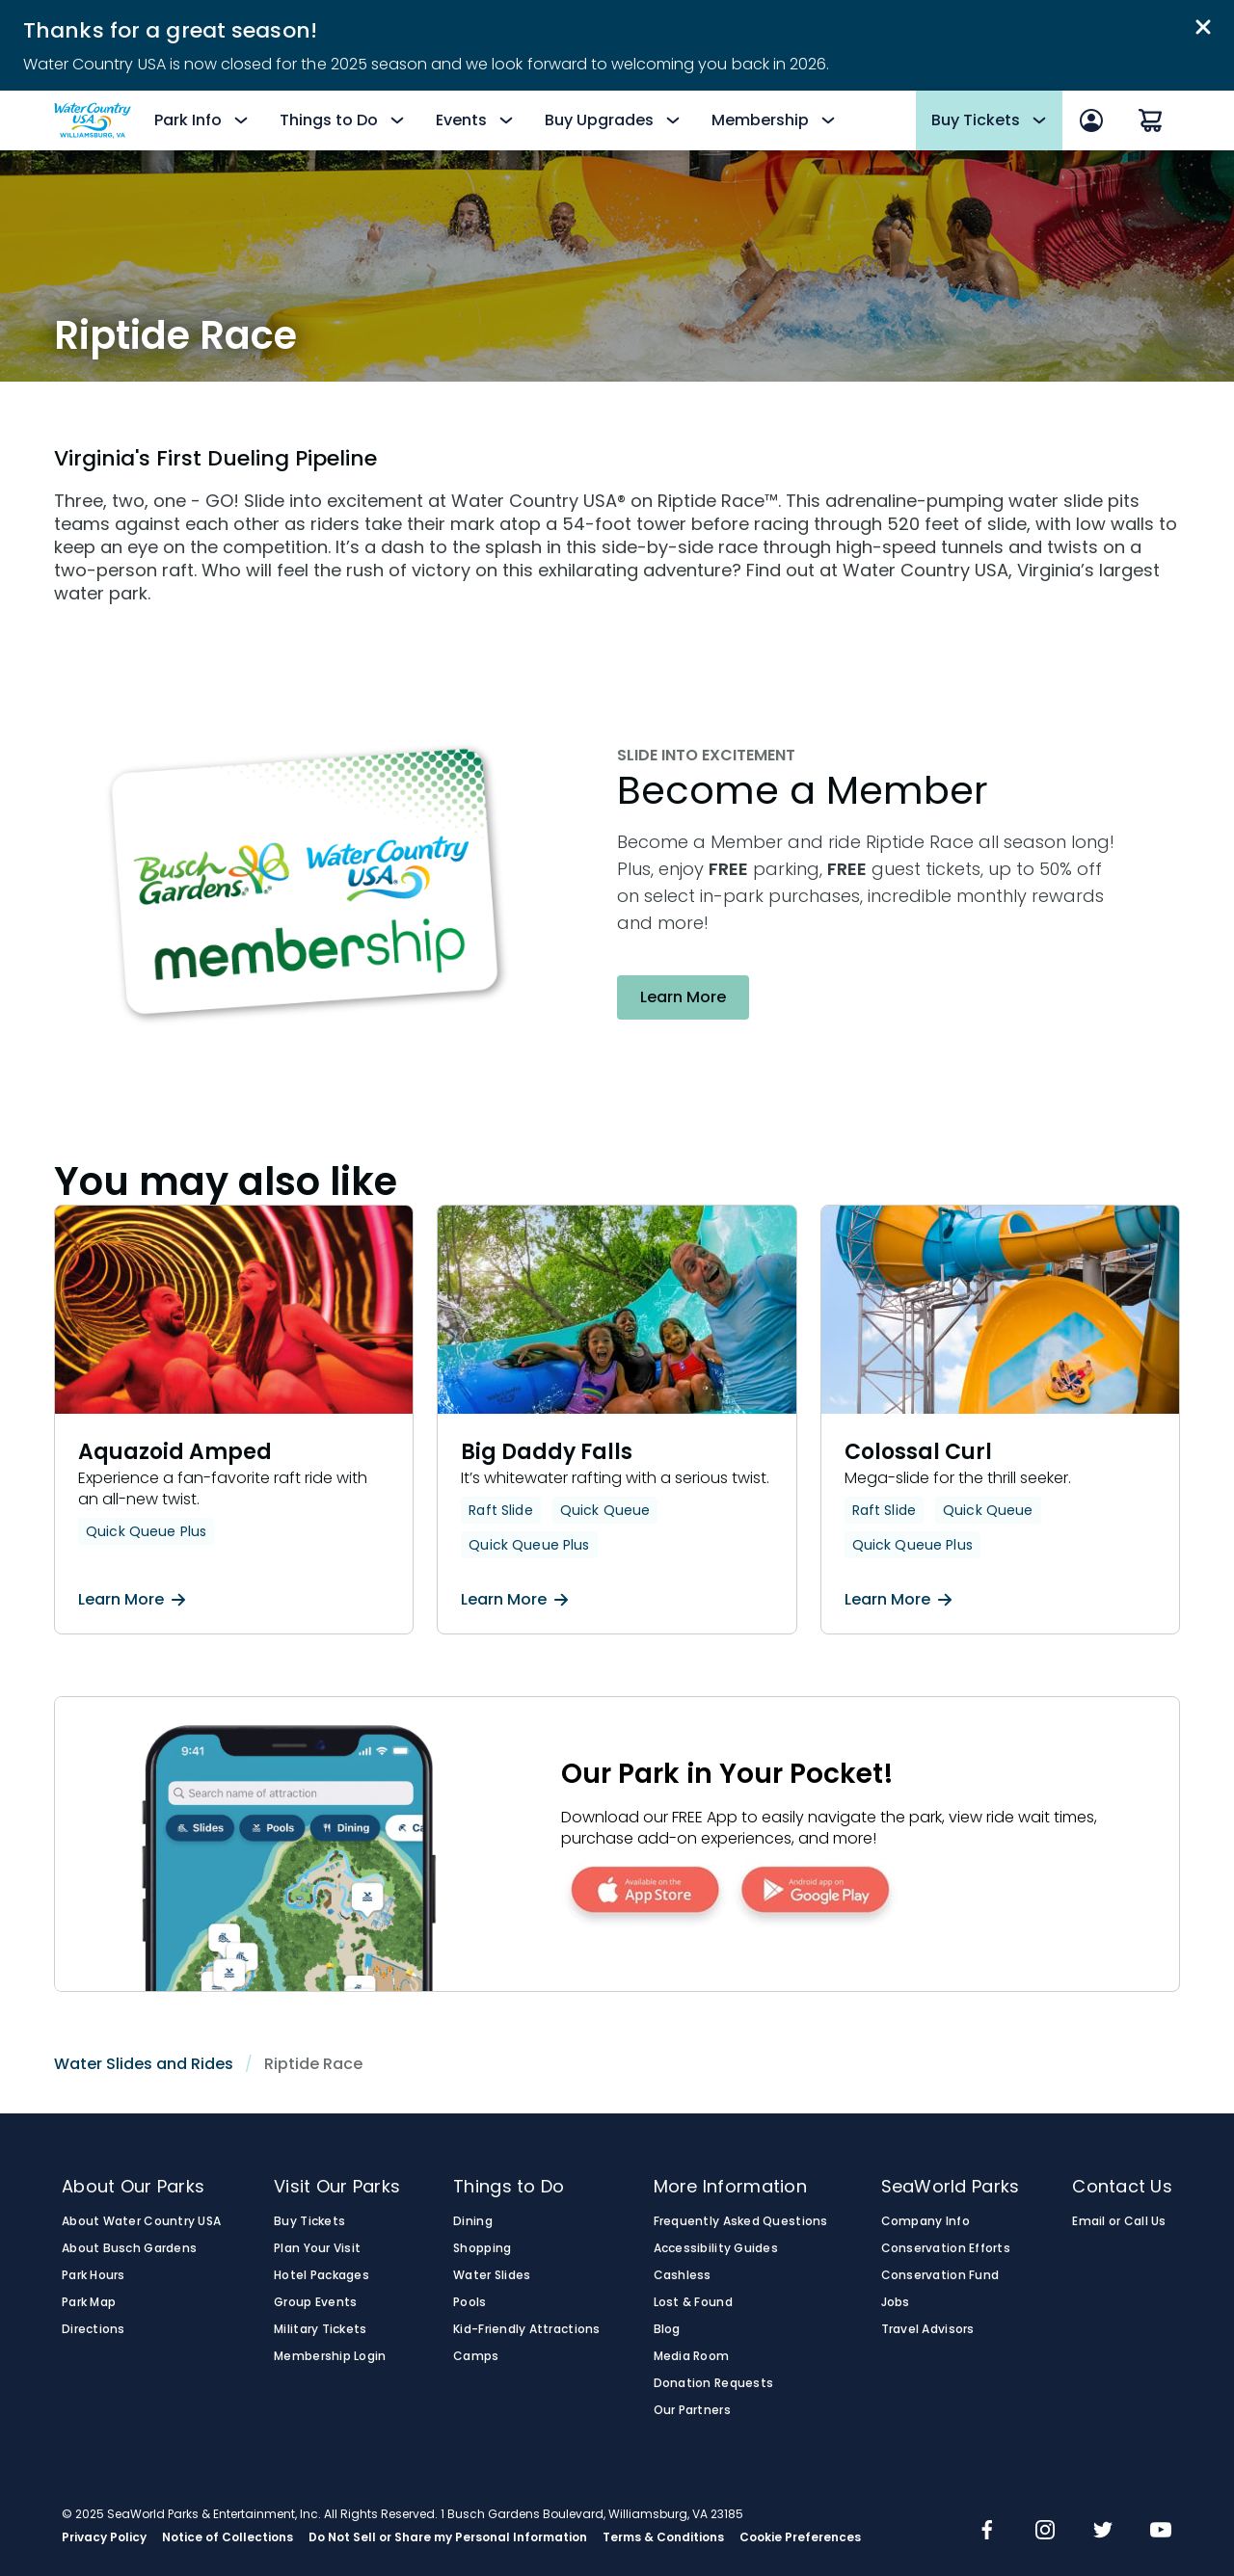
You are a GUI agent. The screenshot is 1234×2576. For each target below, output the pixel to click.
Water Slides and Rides (143, 2064)
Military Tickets (320, 2329)
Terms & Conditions (663, 2537)
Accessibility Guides (716, 2248)
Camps (475, 2356)
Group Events (315, 2302)
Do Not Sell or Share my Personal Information (447, 2537)
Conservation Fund (940, 2275)
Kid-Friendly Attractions (526, 2329)
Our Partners (692, 2410)
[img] (987, 2531)
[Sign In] (1091, 120)
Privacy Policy (104, 2537)
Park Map (89, 2302)
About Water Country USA (141, 2221)
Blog (667, 2329)
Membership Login (330, 2356)
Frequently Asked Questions (741, 2221)
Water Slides (491, 2275)
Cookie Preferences (800, 2537)
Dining (473, 2221)
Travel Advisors (928, 2329)
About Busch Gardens (129, 2248)
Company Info (925, 2221)
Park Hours (93, 2275)
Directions (93, 2329)
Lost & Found (693, 2302)
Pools (469, 2302)
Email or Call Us (1119, 2221)
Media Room (692, 2356)
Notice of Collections (227, 2537)
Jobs (895, 2302)
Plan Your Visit (317, 2248)
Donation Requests (714, 2383)
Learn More (131, 1599)
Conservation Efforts (945, 2248)
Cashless (682, 2275)
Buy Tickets (309, 2221)
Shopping (482, 2248)
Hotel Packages (321, 2275)
